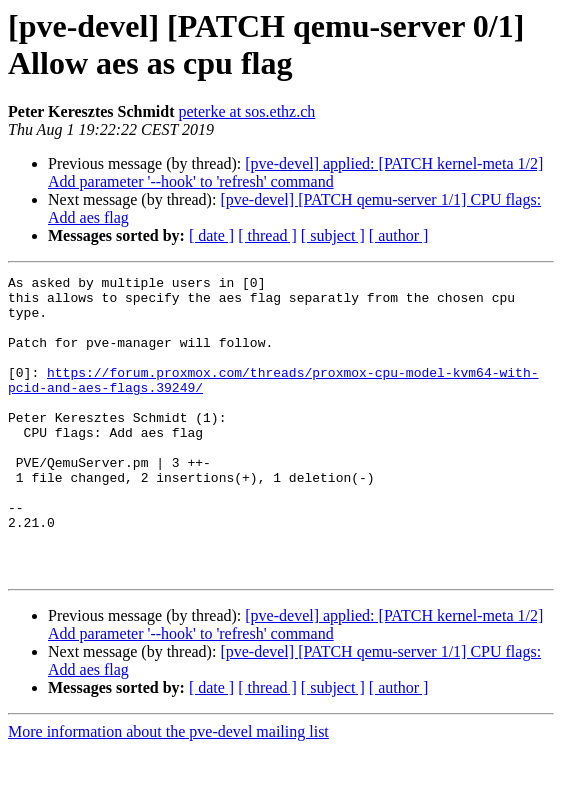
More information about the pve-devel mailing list (168, 791)
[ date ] (211, 235)
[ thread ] (267, 235)
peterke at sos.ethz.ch (246, 111)
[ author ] (399, 235)
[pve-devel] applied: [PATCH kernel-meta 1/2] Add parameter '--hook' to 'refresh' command (295, 172)
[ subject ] (333, 235)
